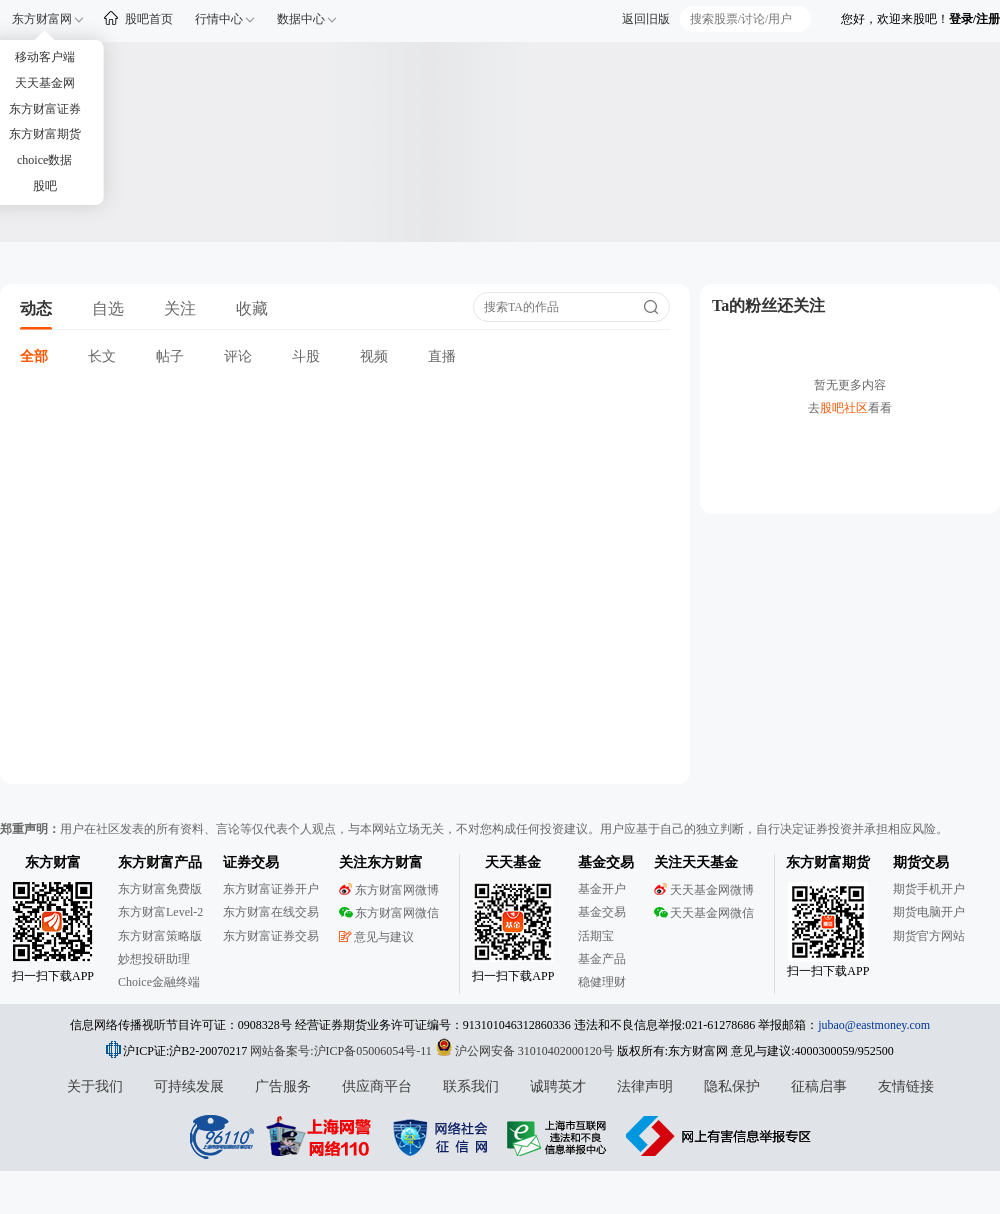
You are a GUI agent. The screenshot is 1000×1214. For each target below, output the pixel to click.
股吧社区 (844, 408)
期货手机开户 (929, 889)
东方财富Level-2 (160, 912)
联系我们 (471, 1086)
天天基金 (513, 862)
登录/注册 (974, 19)
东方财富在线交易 (271, 912)
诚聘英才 (558, 1086)
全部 (34, 356)
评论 (238, 356)
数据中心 (301, 19)
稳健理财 (602, 982)
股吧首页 (149, 19)
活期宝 (596, 936)
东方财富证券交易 (271, 936)
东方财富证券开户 (271, 889)
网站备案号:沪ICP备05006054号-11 (342, 1051)
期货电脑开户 (929, 912)
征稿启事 (819, 1086)
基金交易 (602, 912)
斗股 (306, 356)
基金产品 (602, 959)
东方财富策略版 (160, 936)
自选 (108, 308)
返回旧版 (646, 19)
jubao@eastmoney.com (874, 1025)
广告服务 (283, 1086)
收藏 (252, 308)
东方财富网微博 (389, 890)
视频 (374, 356)
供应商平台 (377, 1086)
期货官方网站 (929, 936)
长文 (102, 356)
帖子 (170, 356)
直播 (442, 356)
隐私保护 (732, 1086)
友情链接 (906, 1086)
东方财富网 (42, 19)
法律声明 (645, 1086)
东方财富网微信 (389, 913)
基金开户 (602, 889)
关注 (180, 308)
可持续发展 (189, 1086)
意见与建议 (376, 937)
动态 (36, 308)
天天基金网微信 (704, 913)
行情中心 (219, 19)
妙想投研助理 (154, 959)
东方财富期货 (828, 862)
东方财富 (53, 862)
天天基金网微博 (704, 890)
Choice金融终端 (159, 982)
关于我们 (95, 1086)
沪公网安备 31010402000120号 (524, 1051)
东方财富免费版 (160, 889)
